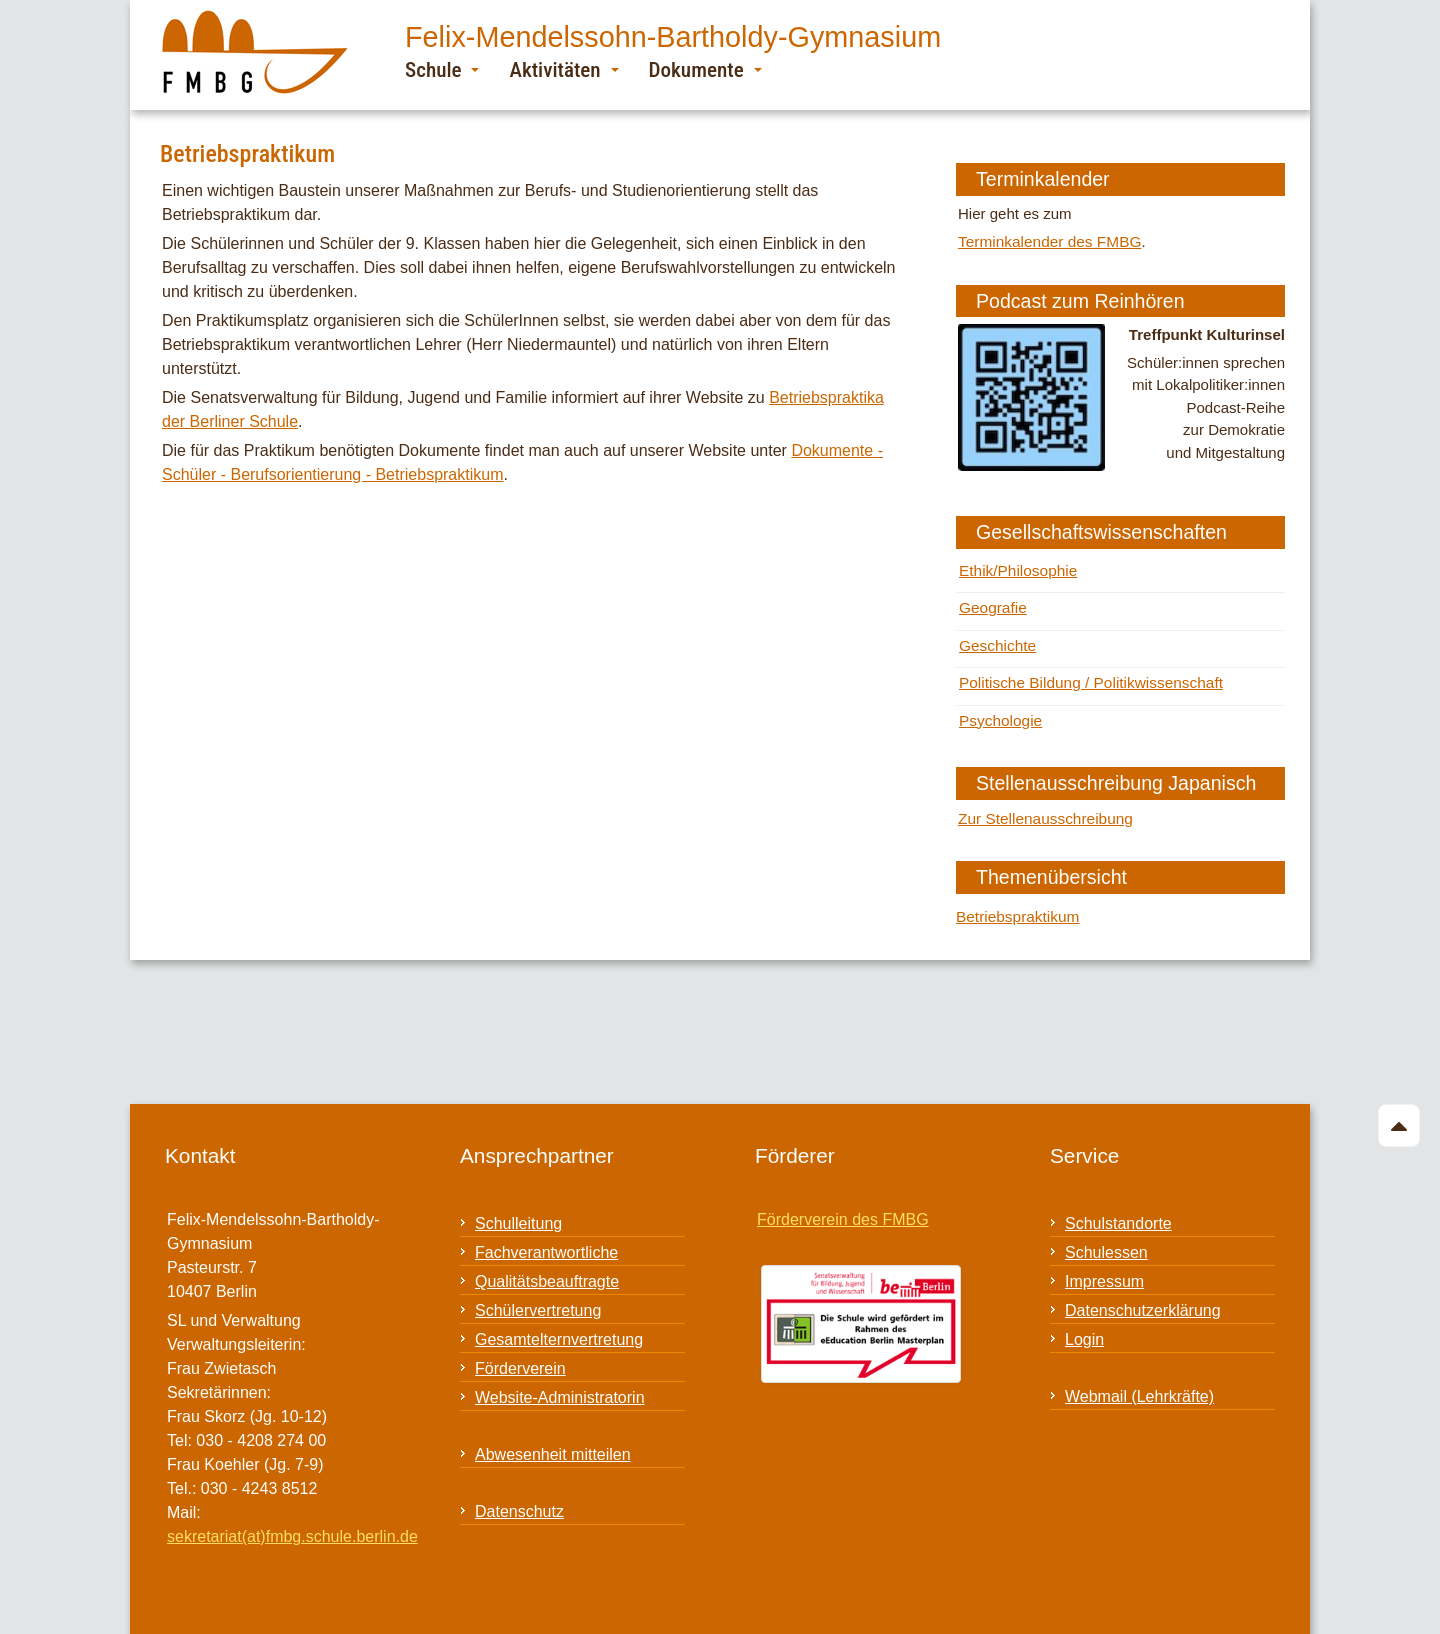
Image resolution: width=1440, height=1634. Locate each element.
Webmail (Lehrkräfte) (1139, 1381)
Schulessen (1106, 1237)
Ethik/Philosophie (1016, 567)
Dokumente (705, 69)
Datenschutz (519, 1496)
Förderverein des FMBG (843, 1204)
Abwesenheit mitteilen (553, 1439)
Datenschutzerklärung (1143, 1295)
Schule (442, 69)
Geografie (992, 602)
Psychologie (999, 709)
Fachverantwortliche (546, 1237)
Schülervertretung (538, 1295)
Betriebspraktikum (1016, 901)
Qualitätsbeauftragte (547, 1266)
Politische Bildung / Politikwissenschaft (1087, 674)
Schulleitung (518, 1208)
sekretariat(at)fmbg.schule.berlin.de (292, 1521)
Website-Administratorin (560, 1382)
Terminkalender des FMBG (1047, 240)
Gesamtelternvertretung (559, 1324)
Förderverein (520, 1353)
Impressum (1104, 1266)
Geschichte (996, 638)
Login (1084, 1324)
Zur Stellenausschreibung (1043, 805)
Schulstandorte (1118, 1208)
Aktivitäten (563, 69)
